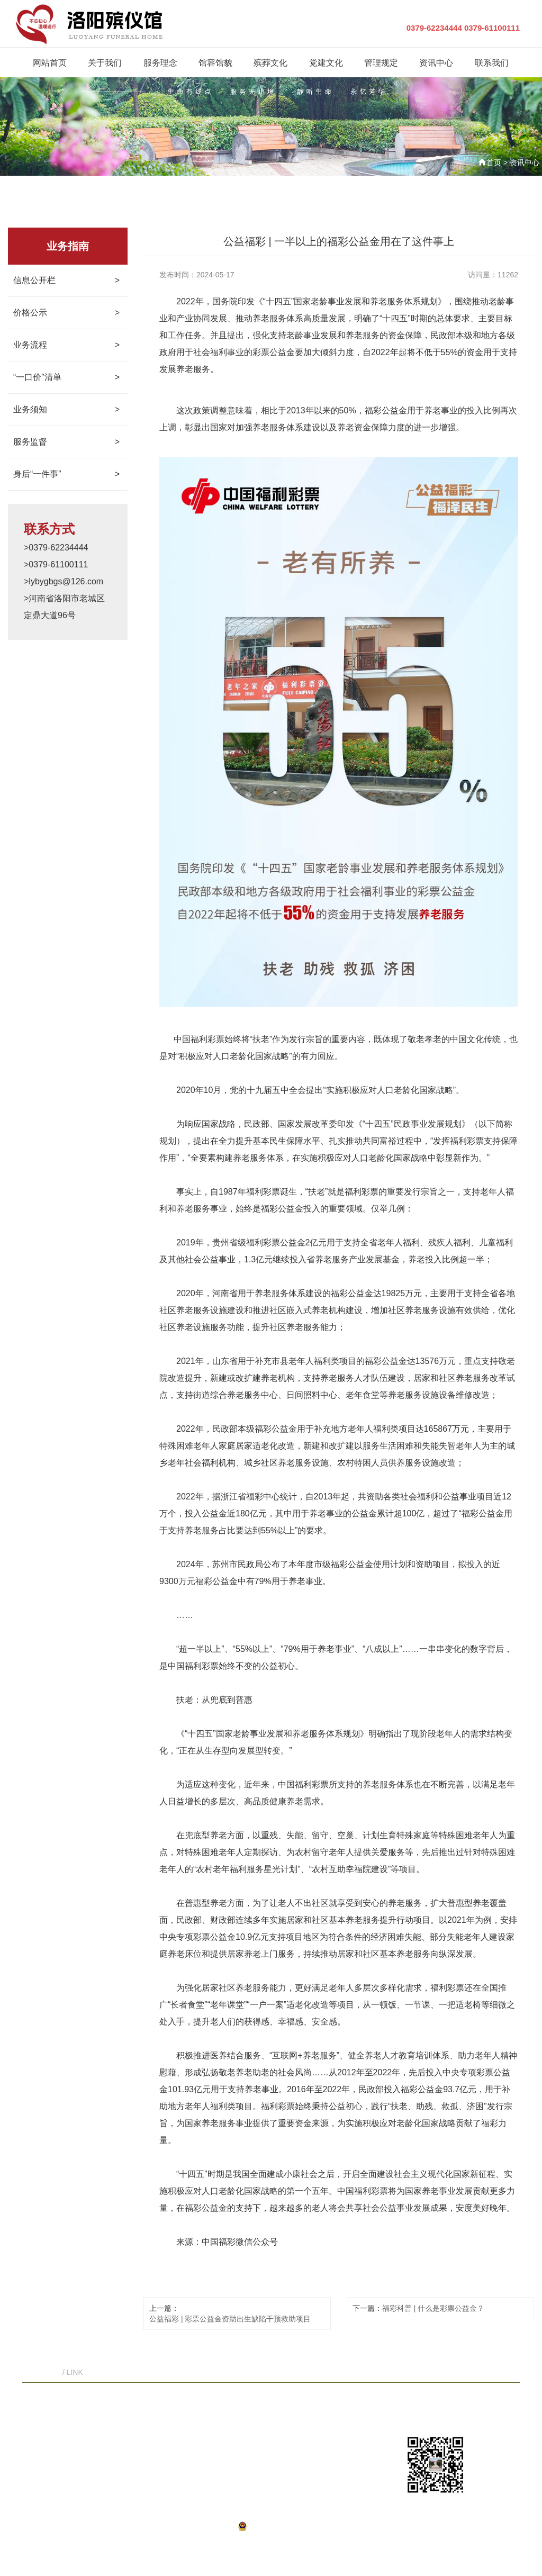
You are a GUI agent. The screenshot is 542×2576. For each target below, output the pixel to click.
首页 (493, 162)
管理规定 (335, 2407)
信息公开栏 (66, 280)
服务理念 (192, 2407)
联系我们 (406, 2407)
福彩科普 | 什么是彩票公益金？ (433, 2308)
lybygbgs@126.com (348, 2443)
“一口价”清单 (66, 377)
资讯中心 (524, 162)
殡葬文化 (263, 2407)
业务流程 (66, 345)
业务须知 (66, 410)
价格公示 (66, 313)
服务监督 (66, 442)
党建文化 (299, 2407)
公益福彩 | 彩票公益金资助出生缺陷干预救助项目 (230, 2319)
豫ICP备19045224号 (189, 2525)
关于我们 (156, 2407)
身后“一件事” (66, 474)
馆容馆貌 (228, 2407)
